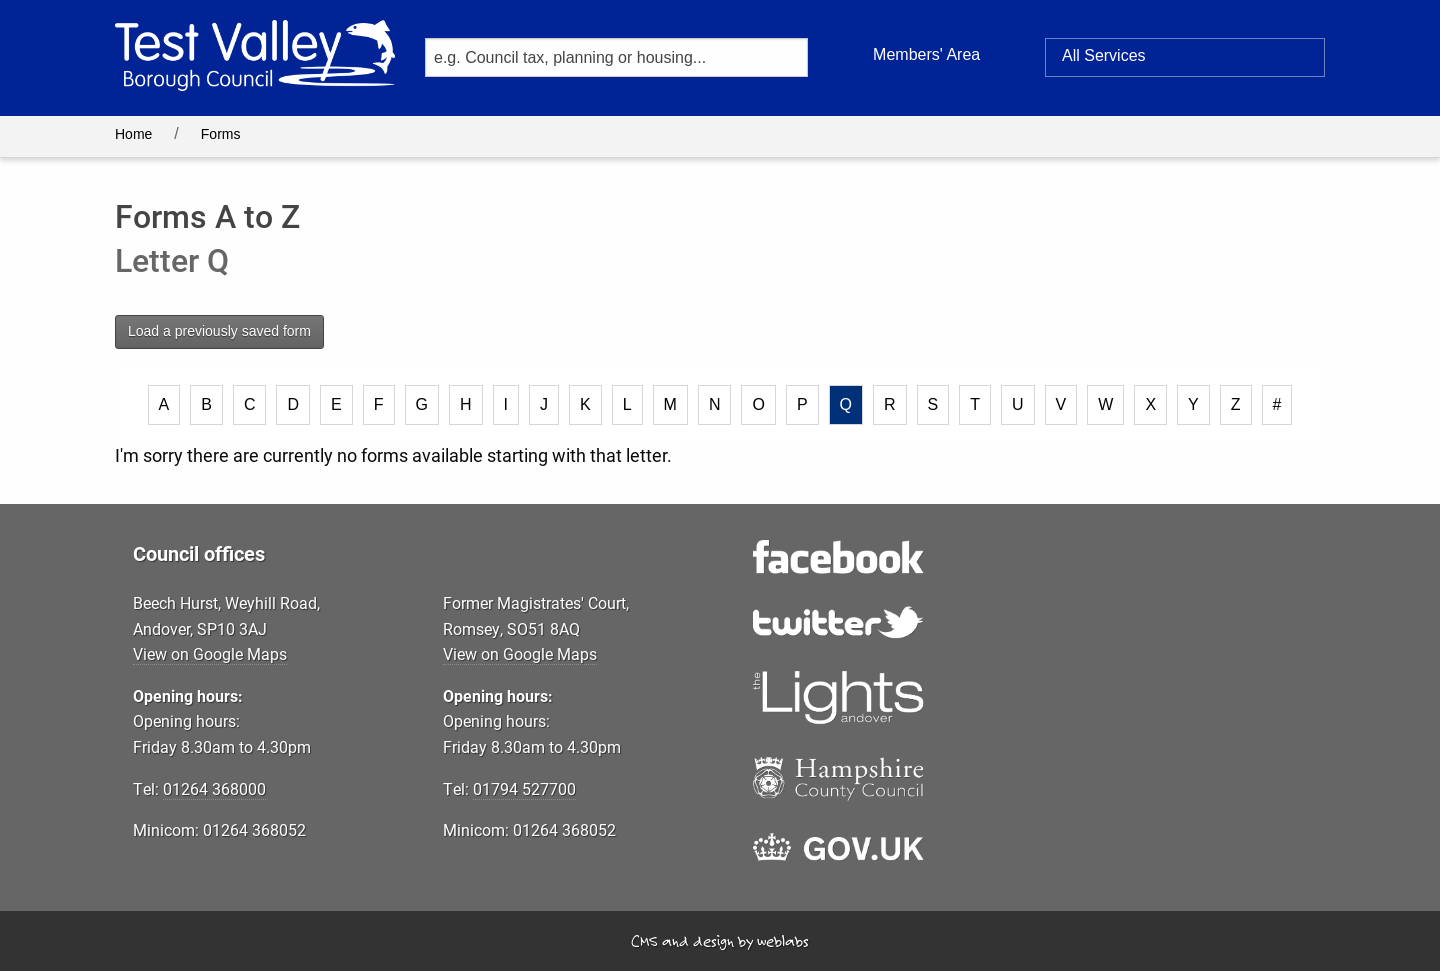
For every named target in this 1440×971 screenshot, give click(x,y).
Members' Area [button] (926, 54)
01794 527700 (524, 788)
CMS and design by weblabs (720, 941)
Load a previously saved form (219, 331)
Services (1104, 56)
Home (133, 134)
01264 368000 (214, 788)
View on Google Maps (210, 653)
